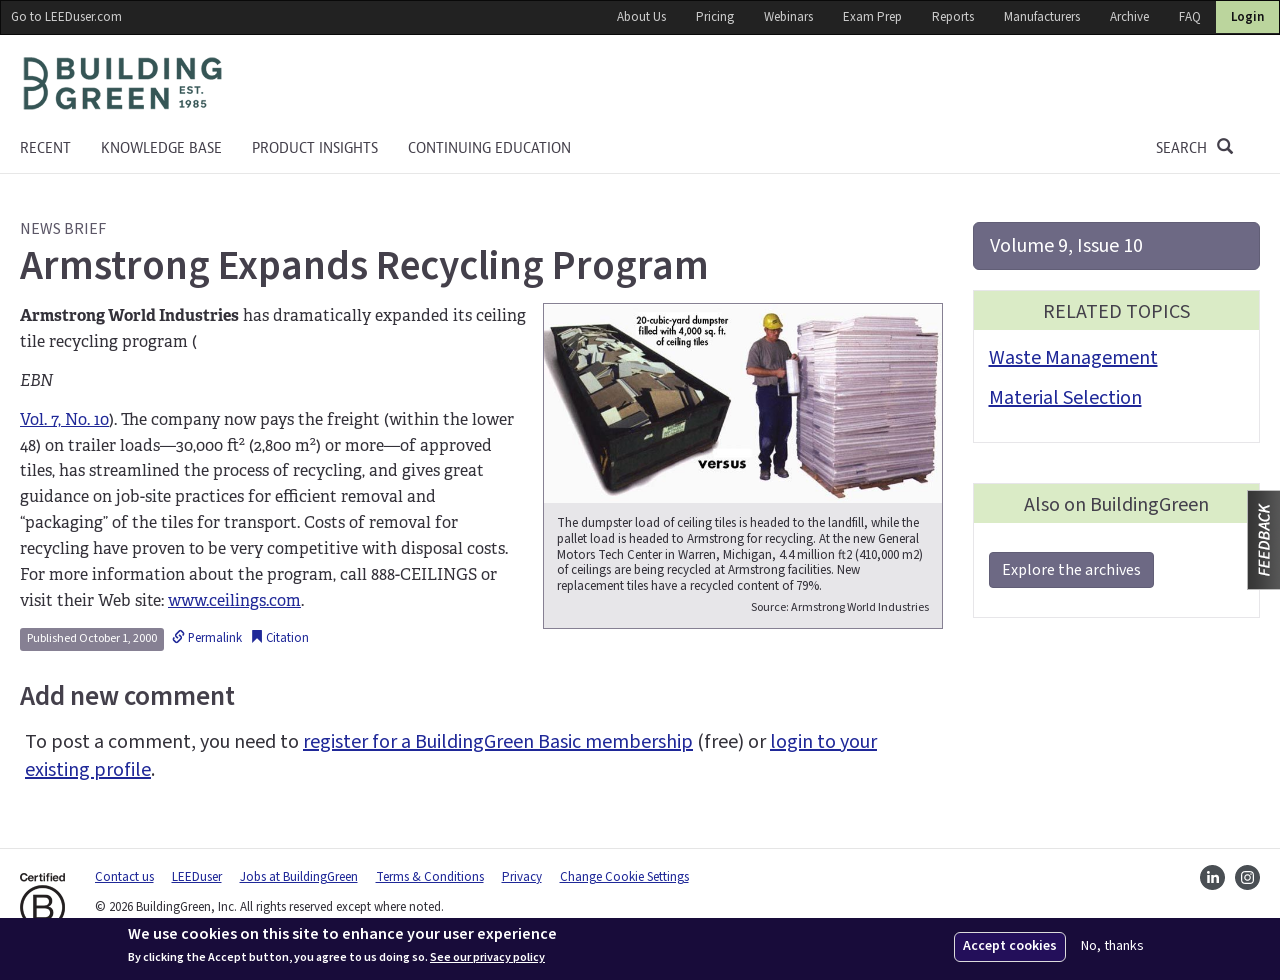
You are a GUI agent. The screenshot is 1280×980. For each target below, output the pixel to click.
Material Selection (1065, 398)
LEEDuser (197, 877)
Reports (953, 17)
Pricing (715, 17)
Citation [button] (279, 638)
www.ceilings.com (234, 600)
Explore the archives (1071, 570)
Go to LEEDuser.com (66, 17)
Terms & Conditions (430, 877)
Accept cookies (1010, 946)
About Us (641, 17)
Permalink (207, 638)
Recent (45, 148)
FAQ (1190, 17)
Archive (1129, 17)
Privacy (522, 877)
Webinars (788, 17)
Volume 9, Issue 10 (1066, 246)
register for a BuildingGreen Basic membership (498, 742)
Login (1247, 17)
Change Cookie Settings (624, 877)
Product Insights (315, 148)
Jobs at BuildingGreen (299, 877)
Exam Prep (872, 17)
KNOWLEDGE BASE (161, 148)
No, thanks (1112, 946)
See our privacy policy (487, 958)
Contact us (124, 877)
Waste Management (1073, 358)
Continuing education (489, 148)
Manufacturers (1042, 17)
